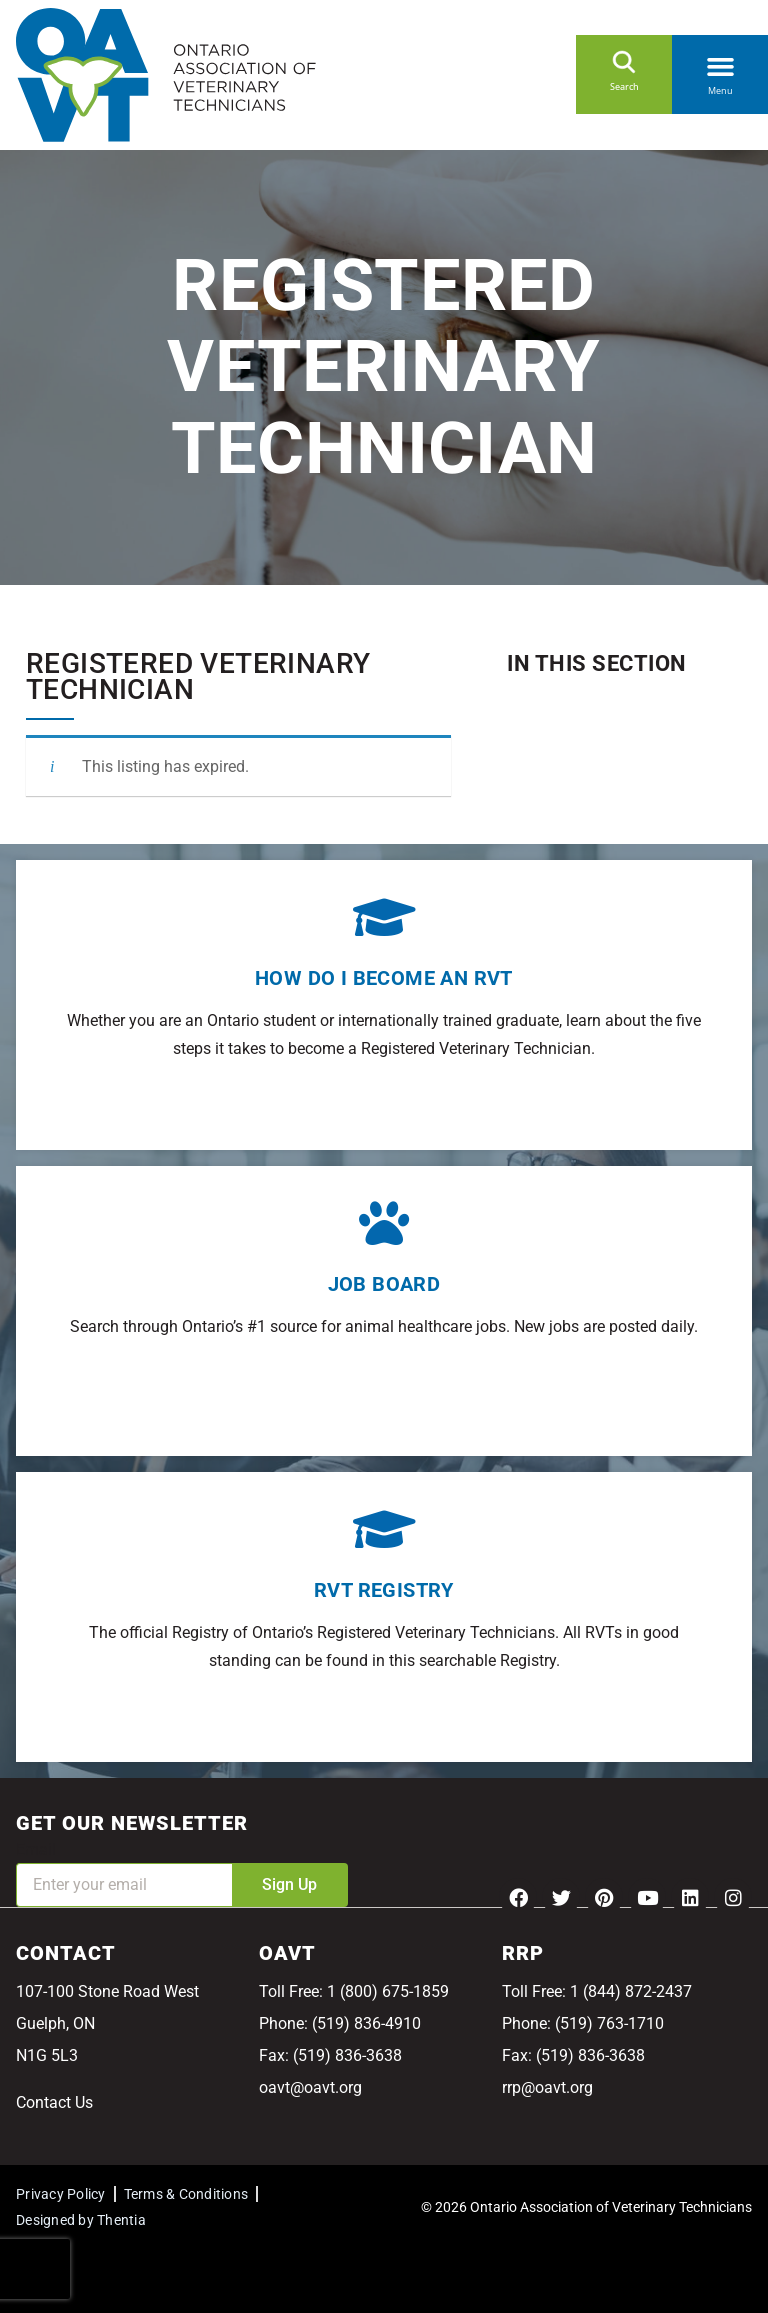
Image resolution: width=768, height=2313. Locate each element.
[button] (720, 63)
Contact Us (54, 2102)
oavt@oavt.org (310, 2087)
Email (36, 1849)
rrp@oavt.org (547, 2087)
